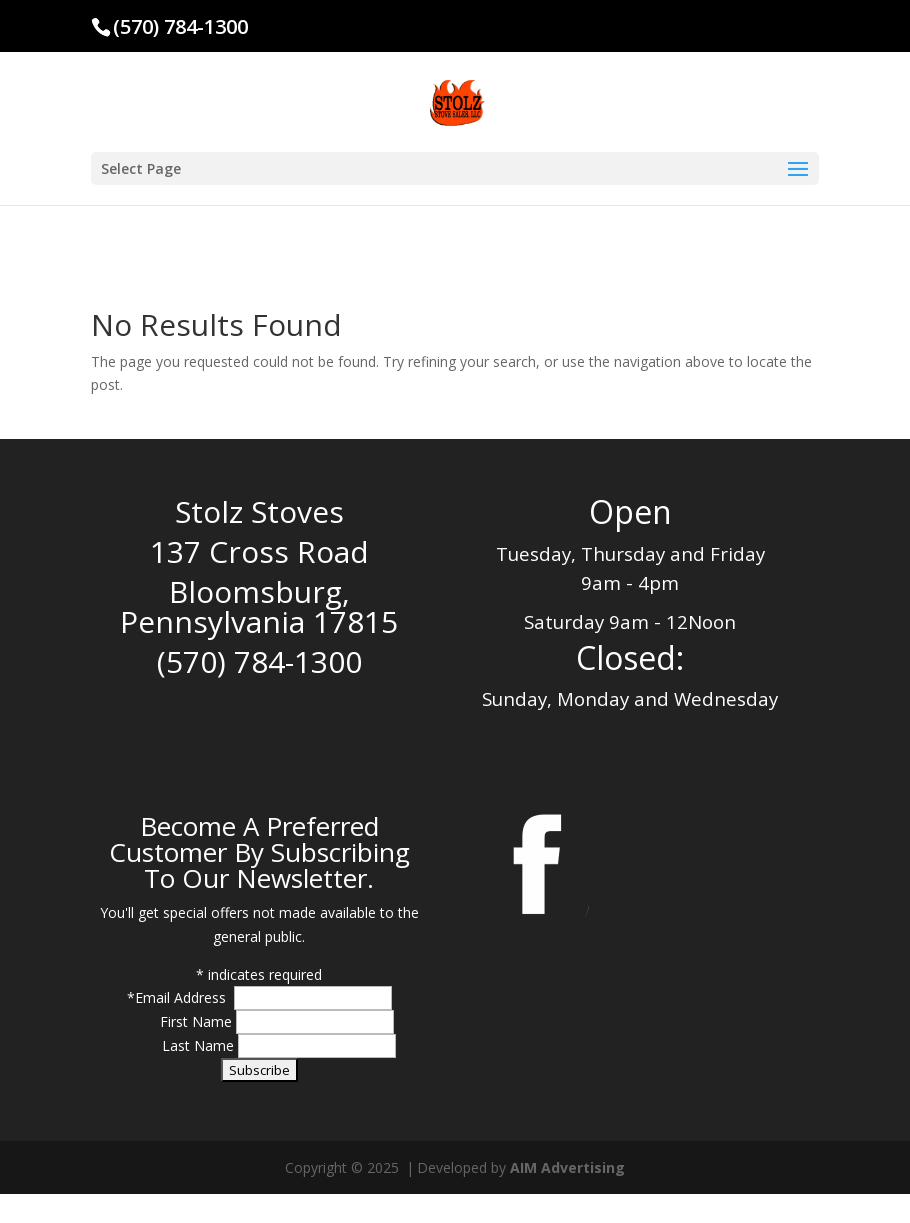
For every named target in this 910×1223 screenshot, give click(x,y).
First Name (198, 1021)
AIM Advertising (567, 1167)
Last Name (200, 1045)
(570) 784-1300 (180, 26)
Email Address (182, 997)
